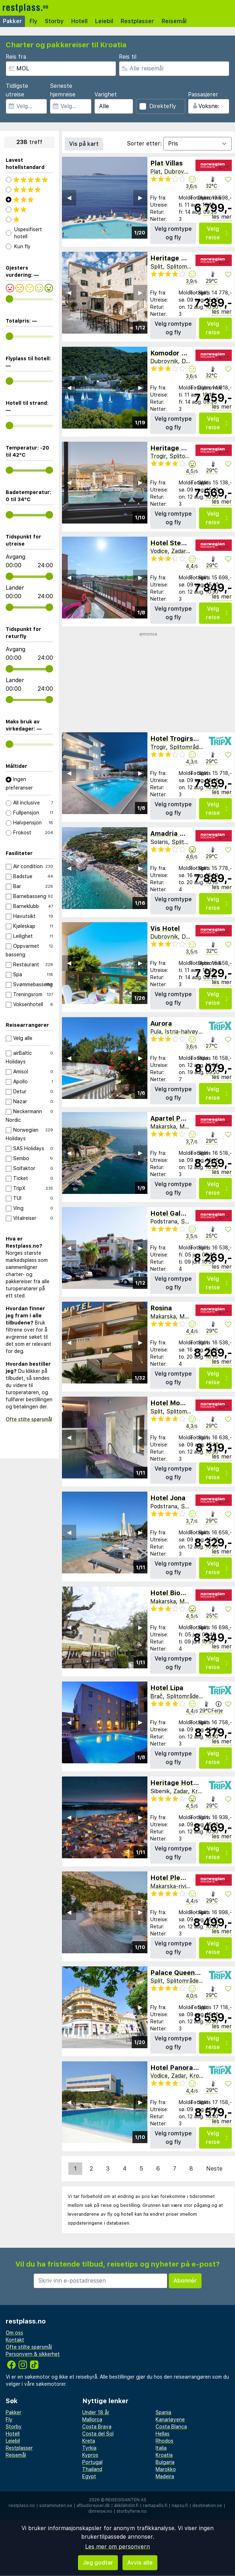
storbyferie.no (131, 2511)
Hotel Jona (168, 1498)
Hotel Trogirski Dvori (184, 738)
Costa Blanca (171, 2426)
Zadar (178, 551)
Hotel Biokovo (172, 1593)
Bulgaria (165, 2462)
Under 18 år (95, 2412)
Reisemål (174, 21)
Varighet (105, 94)
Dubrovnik (164, 361)
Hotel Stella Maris (179, 543)
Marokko (166, 2469)
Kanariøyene (170, 2419)
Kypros (90, 2455)
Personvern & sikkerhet (33, 2354)
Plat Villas (166, 163)
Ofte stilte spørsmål (29, 1419)
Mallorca (92, 2419)
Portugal (92, 2462)
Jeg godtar (98, 2562)
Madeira (165, 2476)
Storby (54, 21)
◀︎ (69, 197)
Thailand (92, 2469)
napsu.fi (180, 2505)
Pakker (12, 21)
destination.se (207, 2505)
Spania (163, 2412)
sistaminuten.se (55, 2505)
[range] (9, 299)
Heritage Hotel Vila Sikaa (191, 448)
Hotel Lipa (166, 1687)
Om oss (14, 2333)
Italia (161, 2448)
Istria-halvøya (183, 1031)
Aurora (161, 1023)
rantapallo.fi (155, 2505)
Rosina (161, 1308)
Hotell (79, 21)
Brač (156, 1696)
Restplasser (137, 21)
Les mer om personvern (117, 2546)
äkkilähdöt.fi (126, 2505)
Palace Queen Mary (181, 1972)
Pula (155, 1031)
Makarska (163, 1126)
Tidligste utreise (17, 90)
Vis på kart (84, 143)
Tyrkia (89, 2448)
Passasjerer (203, 94)
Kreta (88, 2441)
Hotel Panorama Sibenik (189, 2067)
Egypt (89, 2476)
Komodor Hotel (174, 353)
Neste (214, 2168)
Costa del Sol (98, 2434)
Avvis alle (140, 2562)
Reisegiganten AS (125, 2499)
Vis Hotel (165, 928)
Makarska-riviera (172, 1886)
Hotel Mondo (171, 1403)
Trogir (158, 456)
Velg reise (217, 233)
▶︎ (140, 197)
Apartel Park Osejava (184, 1118)
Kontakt (15, 2340)
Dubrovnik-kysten (188, 171)
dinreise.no (100, 2511)
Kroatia (201, 1791)
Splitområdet (183, 266)
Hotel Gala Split (175, 1213)
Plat (155, 171)
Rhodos (164, 2441)
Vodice (159, 551)
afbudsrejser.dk (93, 2505)
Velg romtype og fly (173, 233)
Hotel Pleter (170, 1877)
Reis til (127, 56)
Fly (33, 21)
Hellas (162, 2434)
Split (156, 266)
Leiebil (104, 21)
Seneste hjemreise (62, 90)
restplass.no (22, 2505)
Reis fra (16, 56)
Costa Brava (96, 2426)
